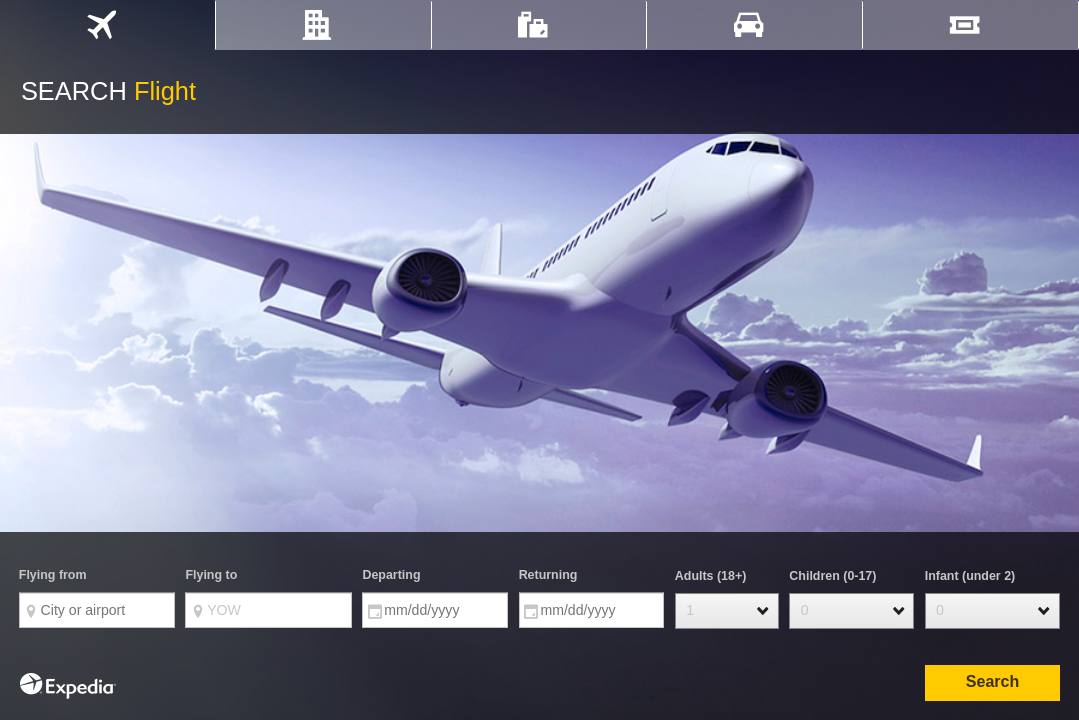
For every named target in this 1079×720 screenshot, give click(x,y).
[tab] (107, 25)
